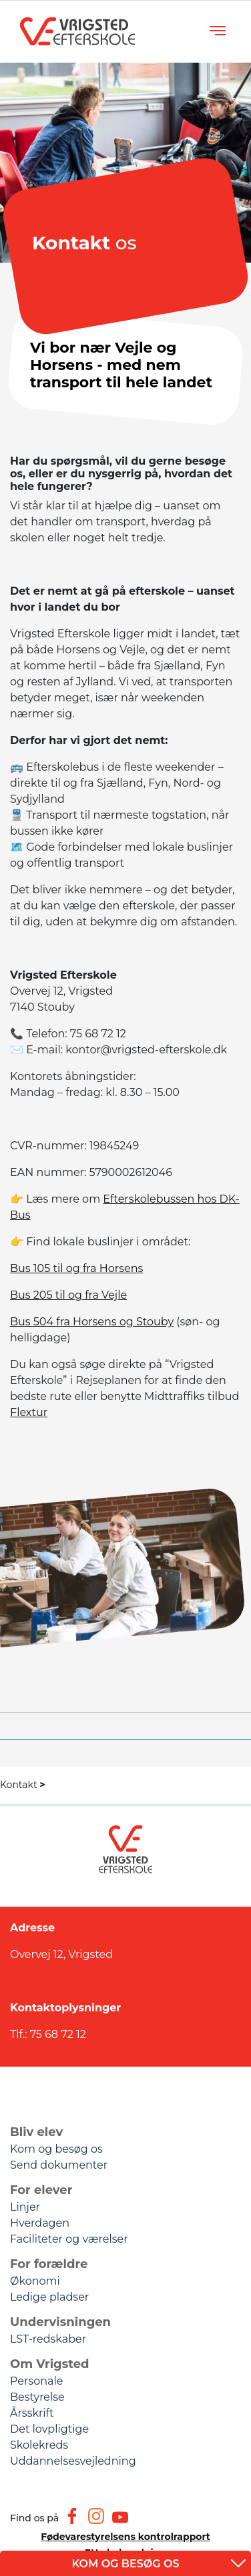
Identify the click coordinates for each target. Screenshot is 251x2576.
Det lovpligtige (49, 2429)
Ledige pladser (49, 2297)
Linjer (25, 2207)
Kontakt (22, 1785)
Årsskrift (31, 2413)
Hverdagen (39, 2223)
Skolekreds (39, 2445)
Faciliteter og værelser (69, 2239)
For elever (41, 2190)
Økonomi (35, 2281)
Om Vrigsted (49, 2364)
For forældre (48, 2264)
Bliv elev (36, 2132)
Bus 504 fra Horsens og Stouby (92, 1321)
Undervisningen (60, 2322)
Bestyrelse (37, 2397)
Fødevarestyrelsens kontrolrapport (125, 2537)
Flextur (28, 1412)
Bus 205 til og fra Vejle (68, 1295)
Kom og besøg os (56, 2149)
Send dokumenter (58, 2165)
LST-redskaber (48, 2339)
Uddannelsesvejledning (73, 2461)
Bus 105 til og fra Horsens (76, 1268)
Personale (36, 2381)
